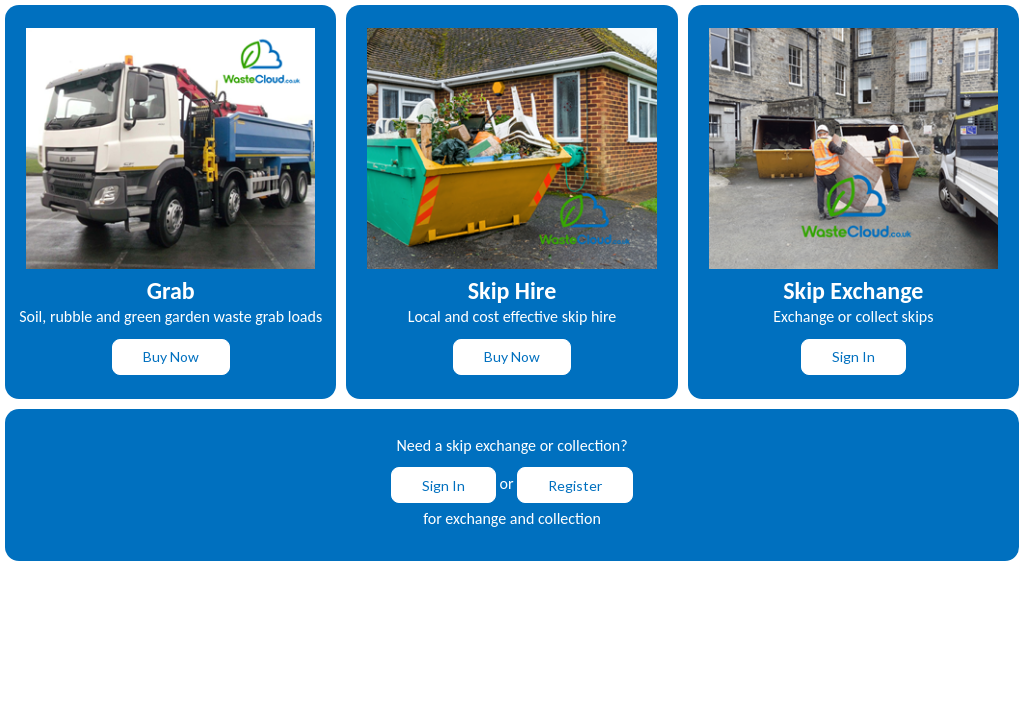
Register (575, 485)
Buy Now (171, 356)
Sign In (853, 356)
